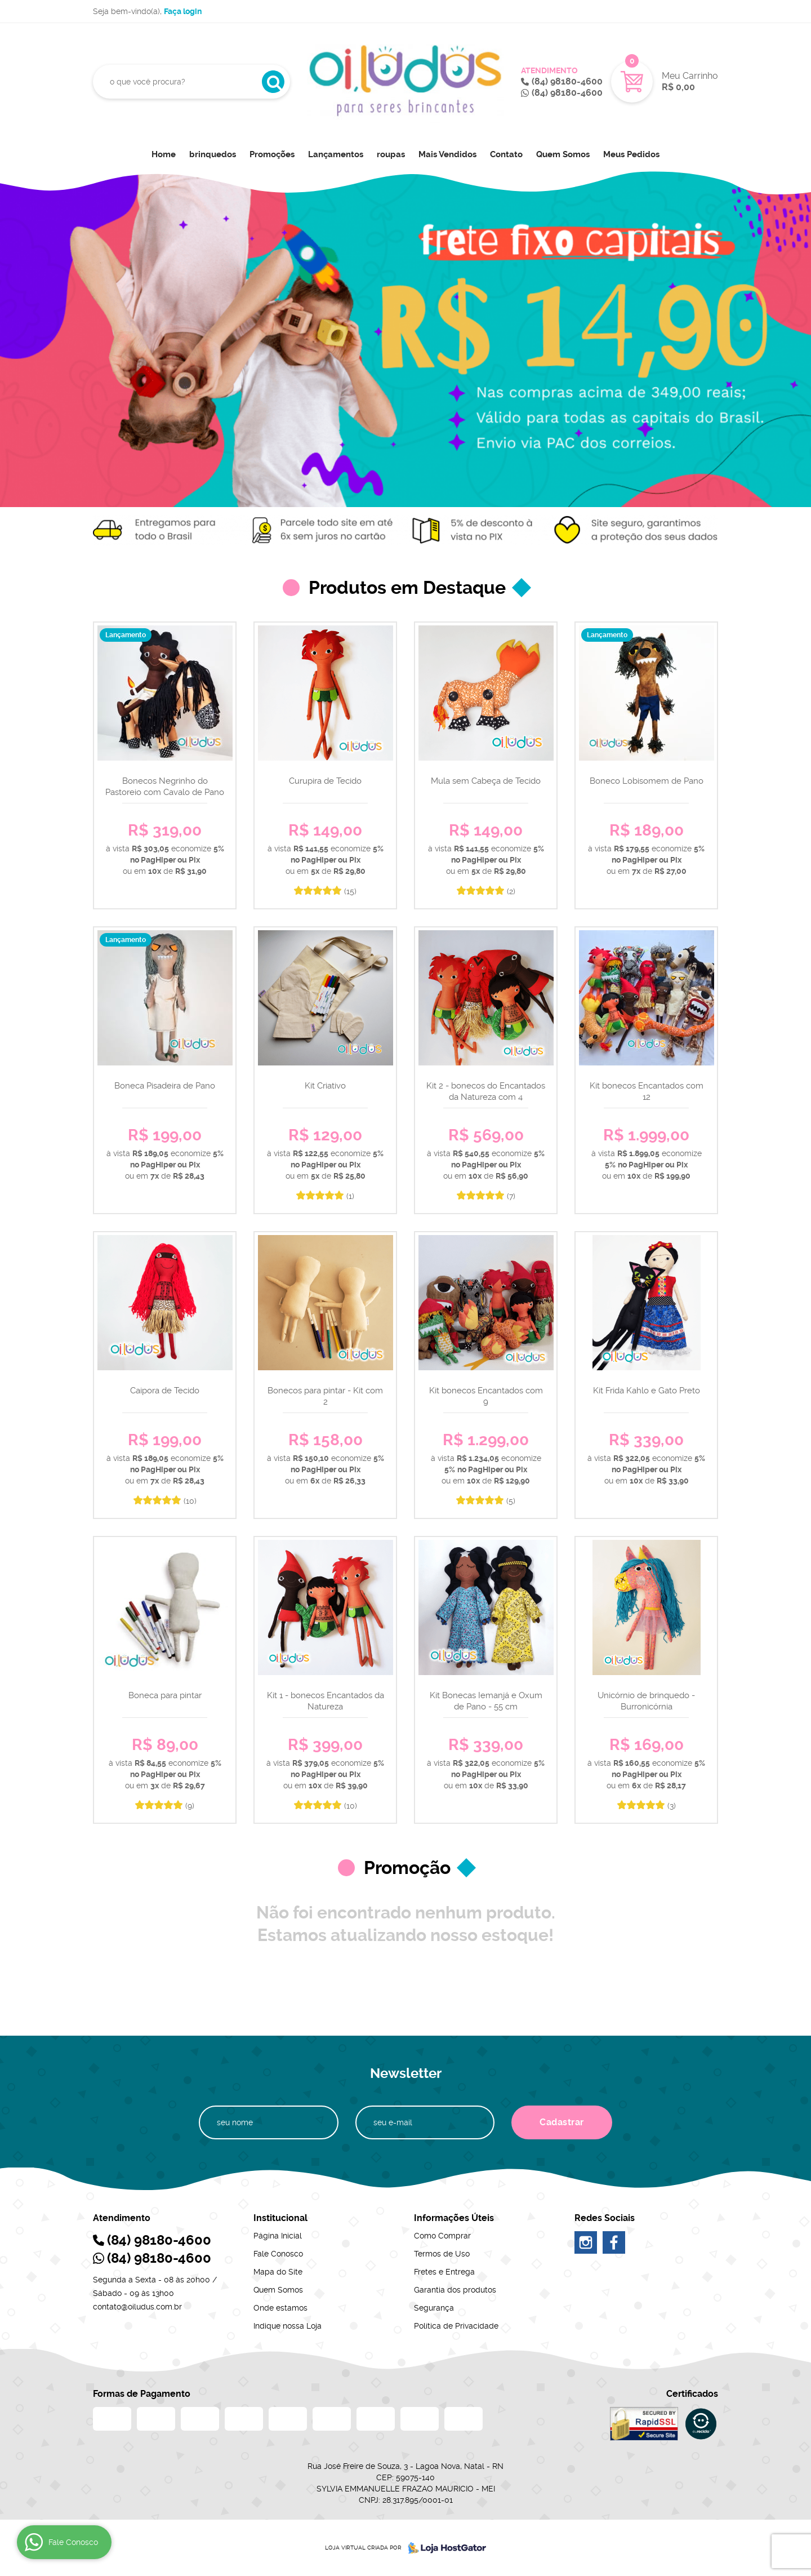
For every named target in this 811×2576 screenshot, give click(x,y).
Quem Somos (563, 154)
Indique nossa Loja (287, 2325)
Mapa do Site (277, 2271)
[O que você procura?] (273, 81)
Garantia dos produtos (455, 2289)
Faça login (183, 11)
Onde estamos (280, 2307)
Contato (506, 154)
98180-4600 (567, 81)
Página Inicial (277, 2235)
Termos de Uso (442, 2253)
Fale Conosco (278, 2253)
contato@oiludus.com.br (137, 2306)
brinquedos (212, 154)
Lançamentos (335, 154)
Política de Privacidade (456, 2325)
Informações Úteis (454, 2218)
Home (163, 154)
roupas (391, 154)
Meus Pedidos (631, 154)
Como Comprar (442, 2235)
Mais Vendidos (447, 154)
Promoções (272, 154)
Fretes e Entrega (444, 2271)
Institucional (280, 2218)
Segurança (434, 2307)
